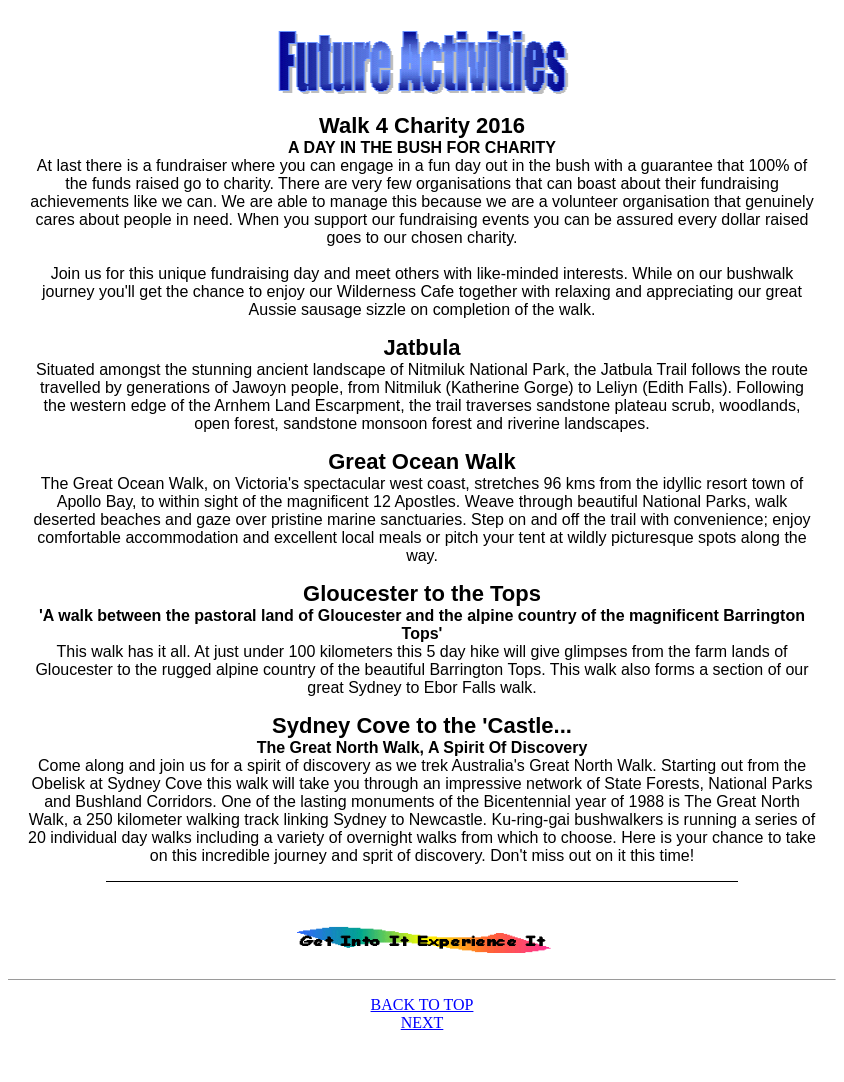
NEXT (422, 1022)
